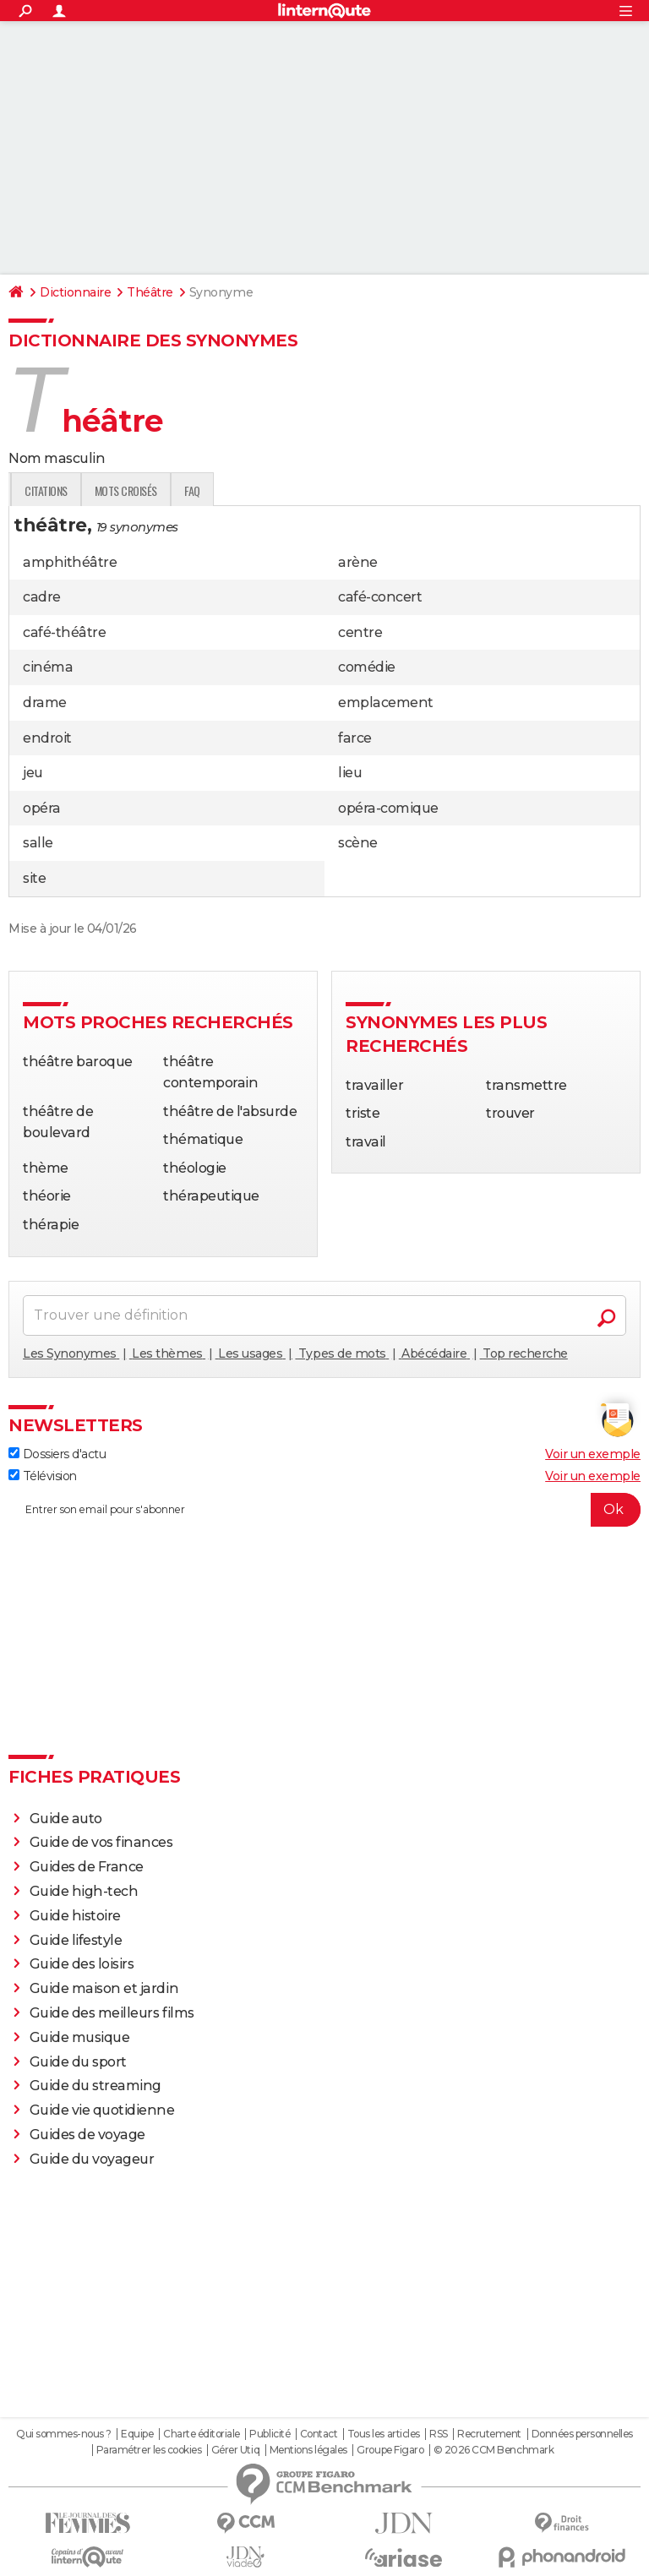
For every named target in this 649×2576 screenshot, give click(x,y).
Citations (258, 490)
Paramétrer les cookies (148, 2450)
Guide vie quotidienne (102, 2110)
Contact (319, 2434)
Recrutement (489, 2434)
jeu (33, 773)
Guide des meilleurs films (112, 2013)
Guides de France (87, 1867)
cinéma (48, 667)
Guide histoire (75, 1916)
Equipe (137, 2434)
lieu (350, 773)
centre (360, 632)
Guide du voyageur (92, 2159)
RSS (438, 2434)
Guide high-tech (84, 1891)
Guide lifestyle (76, 1940)
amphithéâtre (70, 562)
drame (45, 702)
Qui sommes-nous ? (64, 2434)
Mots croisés (337, 490)
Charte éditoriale (201, 2434)
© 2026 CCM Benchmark (494, 2450)
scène (358, 843)
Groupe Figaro (390, 2450)
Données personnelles (582, 2434)
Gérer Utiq (235, 2450)
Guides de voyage (87, 2135)
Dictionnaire (75, 292)
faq (404, 490)
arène (358, 562)
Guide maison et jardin (104, 1988)
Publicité (269, 2434)
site (34, 878)
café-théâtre (64, 632)
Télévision (42, 1476)
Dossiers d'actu (57, 1454)
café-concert (380, 597)
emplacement (386, 702)
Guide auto (66, 1819)
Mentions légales (308, 2450)
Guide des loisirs (82, 1964)
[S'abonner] (324, 1510)
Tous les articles (383, 2434)
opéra (42, 808)
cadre (42, 597)
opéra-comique (388, 808)
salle (38, 843)
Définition (44, 490)
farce (355, 738)
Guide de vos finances (101, 1842)
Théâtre (150, 292)
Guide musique (80, 2037)
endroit (47, 738)
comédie (366, 667)
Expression (183, 490)
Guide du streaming (95, 2086)
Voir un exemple (593, 1454)
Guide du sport (78, 2062)
